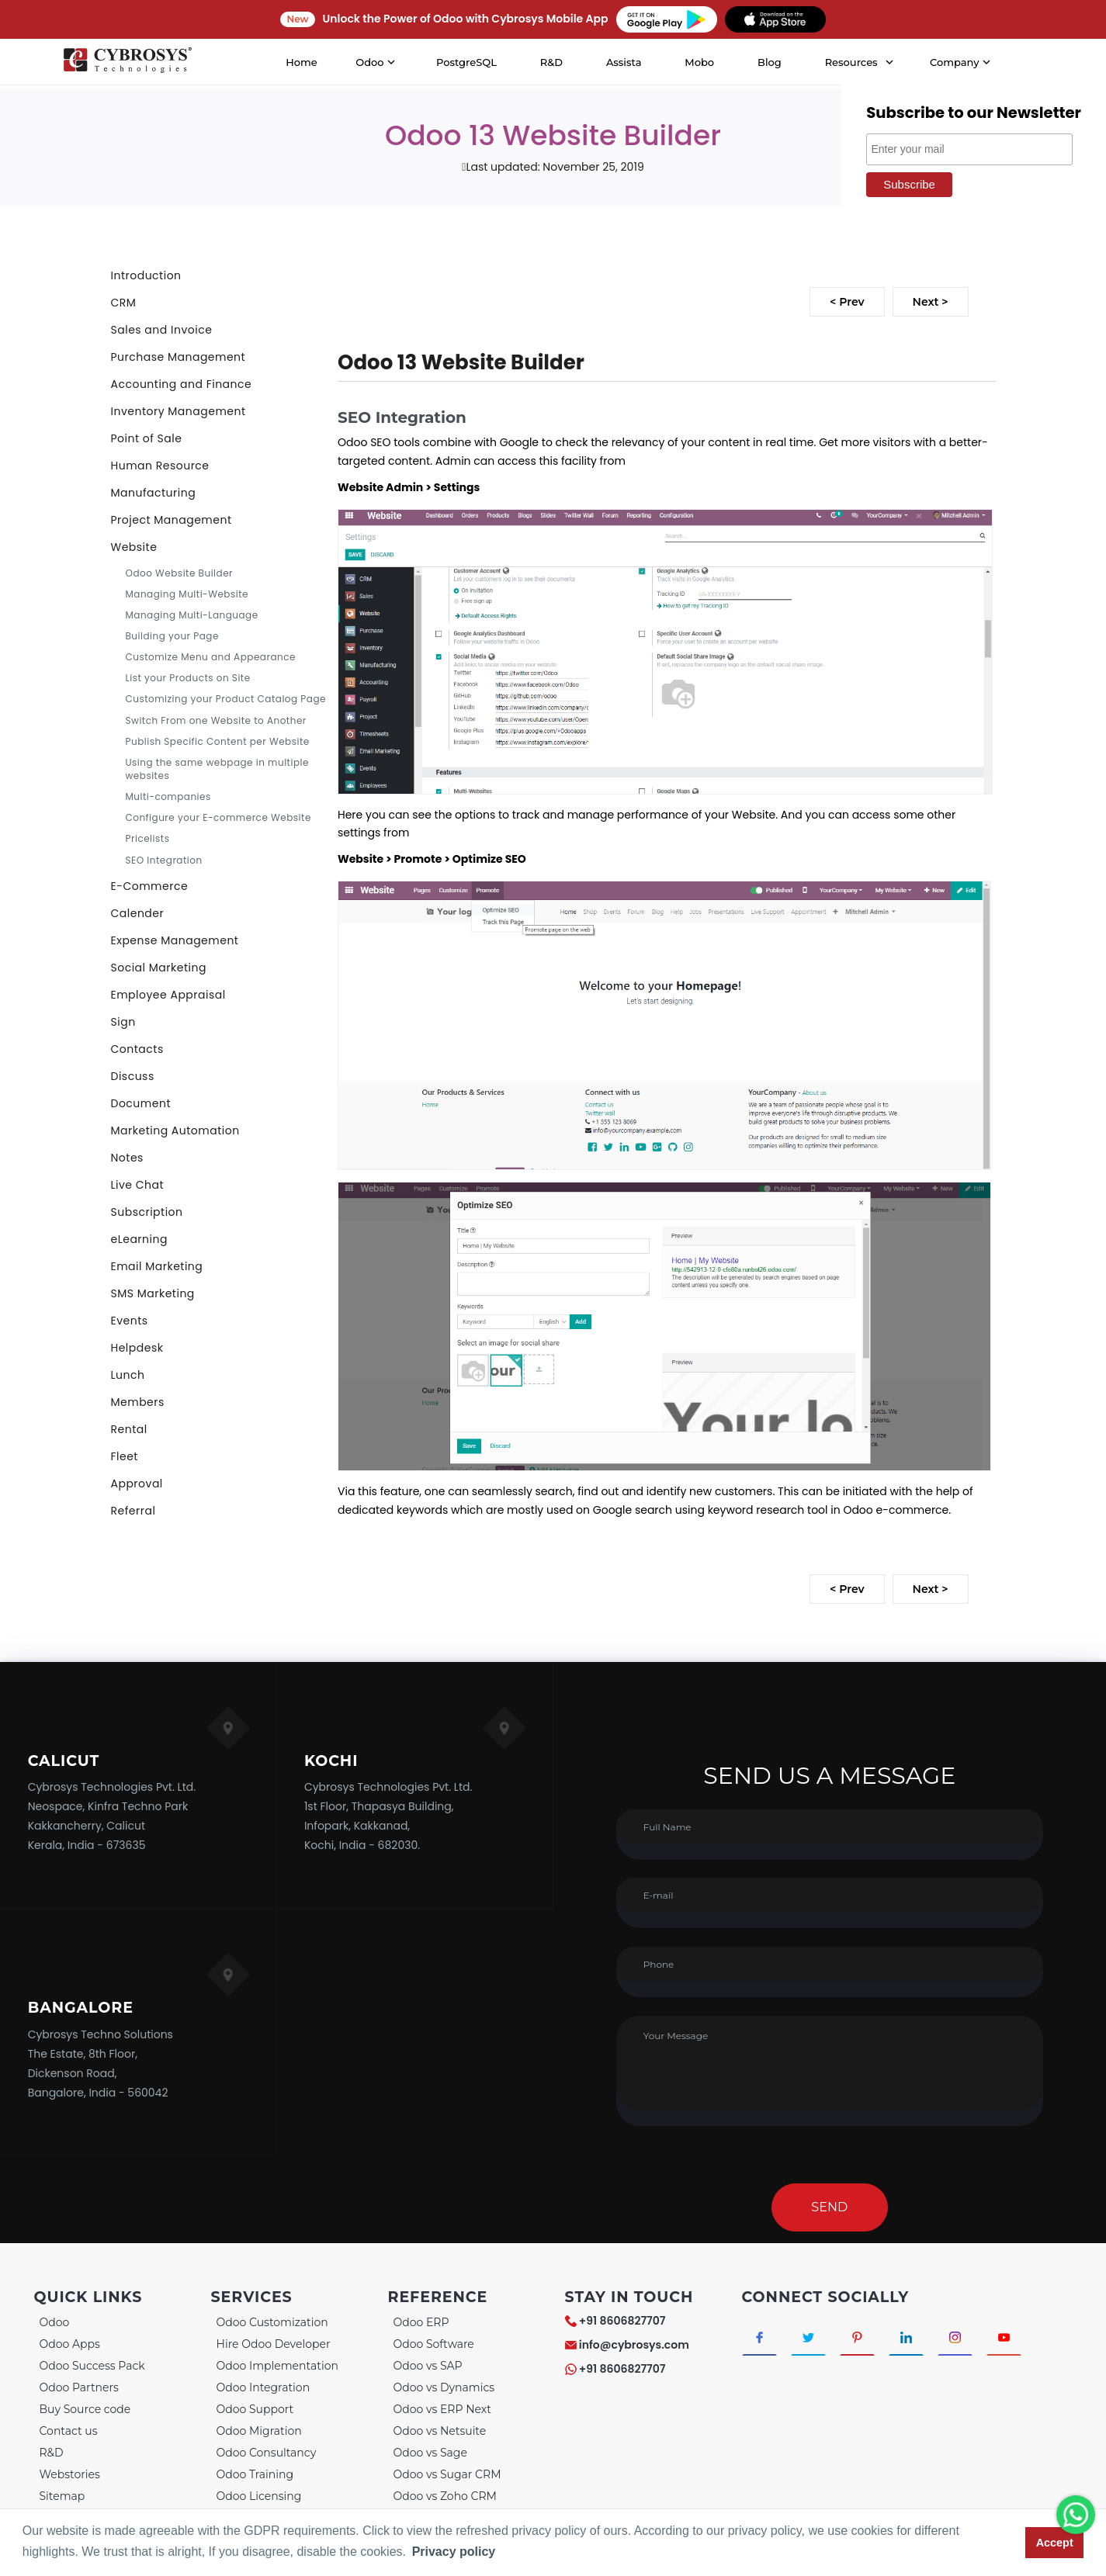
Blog (770, 62)
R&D (551, 62)
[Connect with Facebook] (760, 2337)
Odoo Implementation (277, 2366)
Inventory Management (178, 411)
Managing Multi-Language (192, 614)
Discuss (132, 1076)
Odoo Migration (259, 2431)
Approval (137, 1483)
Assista (624, 62)
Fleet (124, 1456)
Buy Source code (85, 2409)
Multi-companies (168, 796)
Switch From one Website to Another (216, 720)
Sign (123, 1022)
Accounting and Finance (181, 384)
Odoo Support (255, 2409)
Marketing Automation (175, 1130)
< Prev (847, 302)
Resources (851, 62)
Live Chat (138, 1185)
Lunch (128, 1375)
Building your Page (172, 635)
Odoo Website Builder (180, 573)
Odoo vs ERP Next (442, 2409)
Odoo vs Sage (430, 2453)
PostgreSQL (466, 62)
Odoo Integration (263, 2387)
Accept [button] (1054, 2542)
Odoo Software (434, 2344)
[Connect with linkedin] (911, 2337)
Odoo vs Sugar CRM (447, 2474)
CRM (124, 302)
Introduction (146, 275)
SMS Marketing (153, 1293)
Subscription (147, 1212)
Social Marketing (158, 967)
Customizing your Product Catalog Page (226, 698)
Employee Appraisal (168, 994)
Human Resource (160, 465)
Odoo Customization (272, 2322)
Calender (138, 913)
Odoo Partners (79, 2387)
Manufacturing (153, 492)
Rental (129, 1429)
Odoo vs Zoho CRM (445, 2496)
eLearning (139, 1239)
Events (129, 1320)
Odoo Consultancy (267, 2453)
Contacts (137, 1049)
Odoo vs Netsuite (440, 2431)
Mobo (699, 62)
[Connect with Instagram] (960, 2337)
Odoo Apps (70, 2344)
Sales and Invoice (162, 330)
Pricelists (148, 838)
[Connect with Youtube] (1011, 2337)
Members (138, 1402)
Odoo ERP (421, 2322)
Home (301, 62)
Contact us (69, 2431)
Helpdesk (137, 1348)
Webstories (70, 2474)
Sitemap (62, 2496)
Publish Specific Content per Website (218, 741)
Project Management (171, 520)
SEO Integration (164, 860)
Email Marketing (157, 1266)
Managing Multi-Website (187, 594)
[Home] (127, 62)
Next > (930, 302)
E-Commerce (150, 886)
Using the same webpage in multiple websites (217, 769)
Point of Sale (146, 438)
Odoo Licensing (259, 2496)
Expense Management (175, 940)
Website (134, 547)
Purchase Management (178, 357)
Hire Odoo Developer (274, 2344)
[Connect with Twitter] (810, 2337)
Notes (127, 1157)
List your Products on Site (188, 677)
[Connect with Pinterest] (860, 2337)
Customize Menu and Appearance (211, 656)
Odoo (55, 2322)
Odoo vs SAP (428, 2366)
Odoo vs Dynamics (444, 2387)
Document (141, 1103)
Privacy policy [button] (454, 2551)
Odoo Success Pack (92, 2366)
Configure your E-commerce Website (218, 817)
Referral (133, 1510)
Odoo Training (255, 2474)
